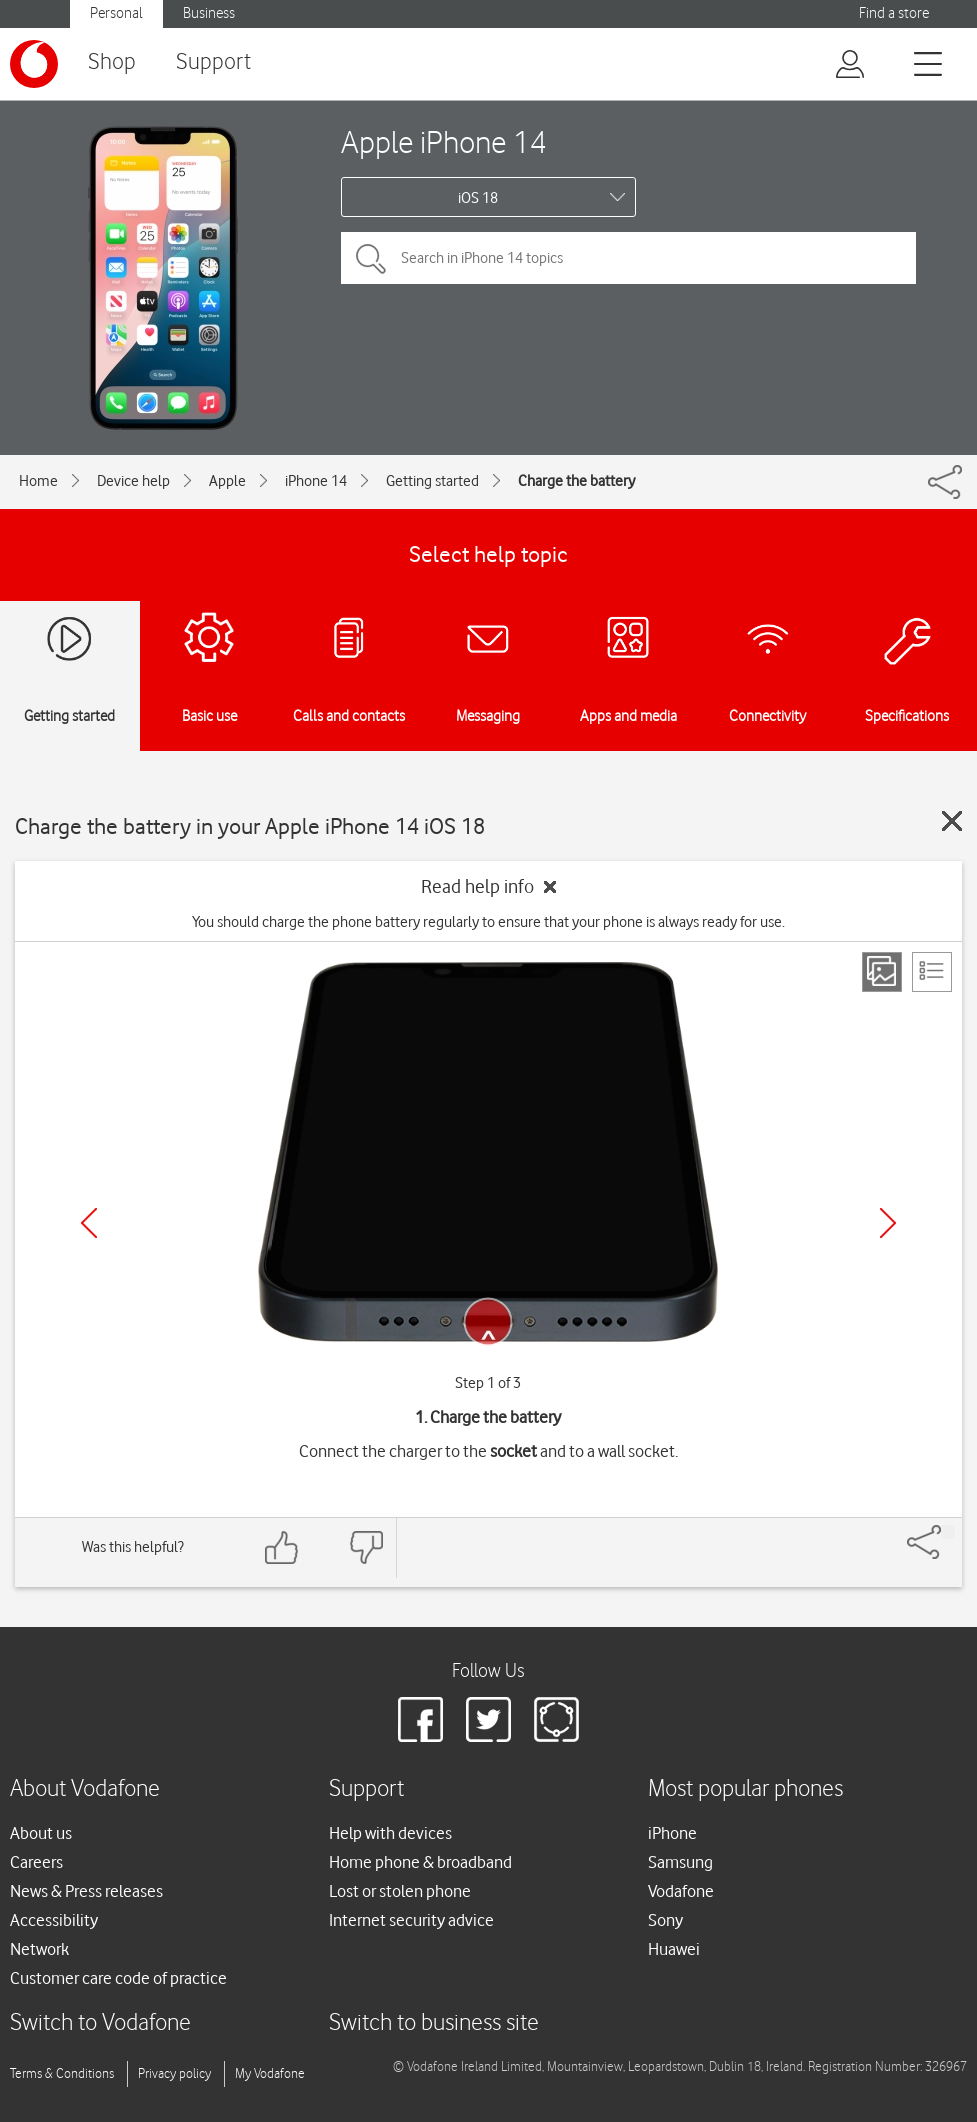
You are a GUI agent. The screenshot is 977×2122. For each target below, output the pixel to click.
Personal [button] (116, 13)
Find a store (894, 13)
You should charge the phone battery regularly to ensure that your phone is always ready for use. (488, 922)
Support (213, 62)
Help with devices (390, 1833)
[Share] (948, 1532)
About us (41, 1833)
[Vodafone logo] (34, 64)
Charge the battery (576, 481)
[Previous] (89, 1223)
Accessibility (54, 1920)
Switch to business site (434, 2023)
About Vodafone (85, 1789)
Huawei (674, 1949)
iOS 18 (478, 198)
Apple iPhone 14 (444, 141)
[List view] (932, 972)
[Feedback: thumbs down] (366, 1547)
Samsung (680, 1862)
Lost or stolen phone (400, 1891)
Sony (665, 1920)
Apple (227, 481)
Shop (112, 62)
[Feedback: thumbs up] (282, 1547)
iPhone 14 (316, 481)
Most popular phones (745, 1789)
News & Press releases (86, 1891)
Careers (36, 1862)
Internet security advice (411, 1920)
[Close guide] (952, 821)
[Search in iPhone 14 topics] (628, 258)
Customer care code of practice (118, 1978)
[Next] (888, 1223)
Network (39, 1949)
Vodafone (681, 1891)
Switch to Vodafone (100, 2023)
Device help (133, 481)
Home (38, 481)
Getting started (432, 481)
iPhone (672, 1833)
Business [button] (209, 13)
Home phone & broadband (420, 1862)
